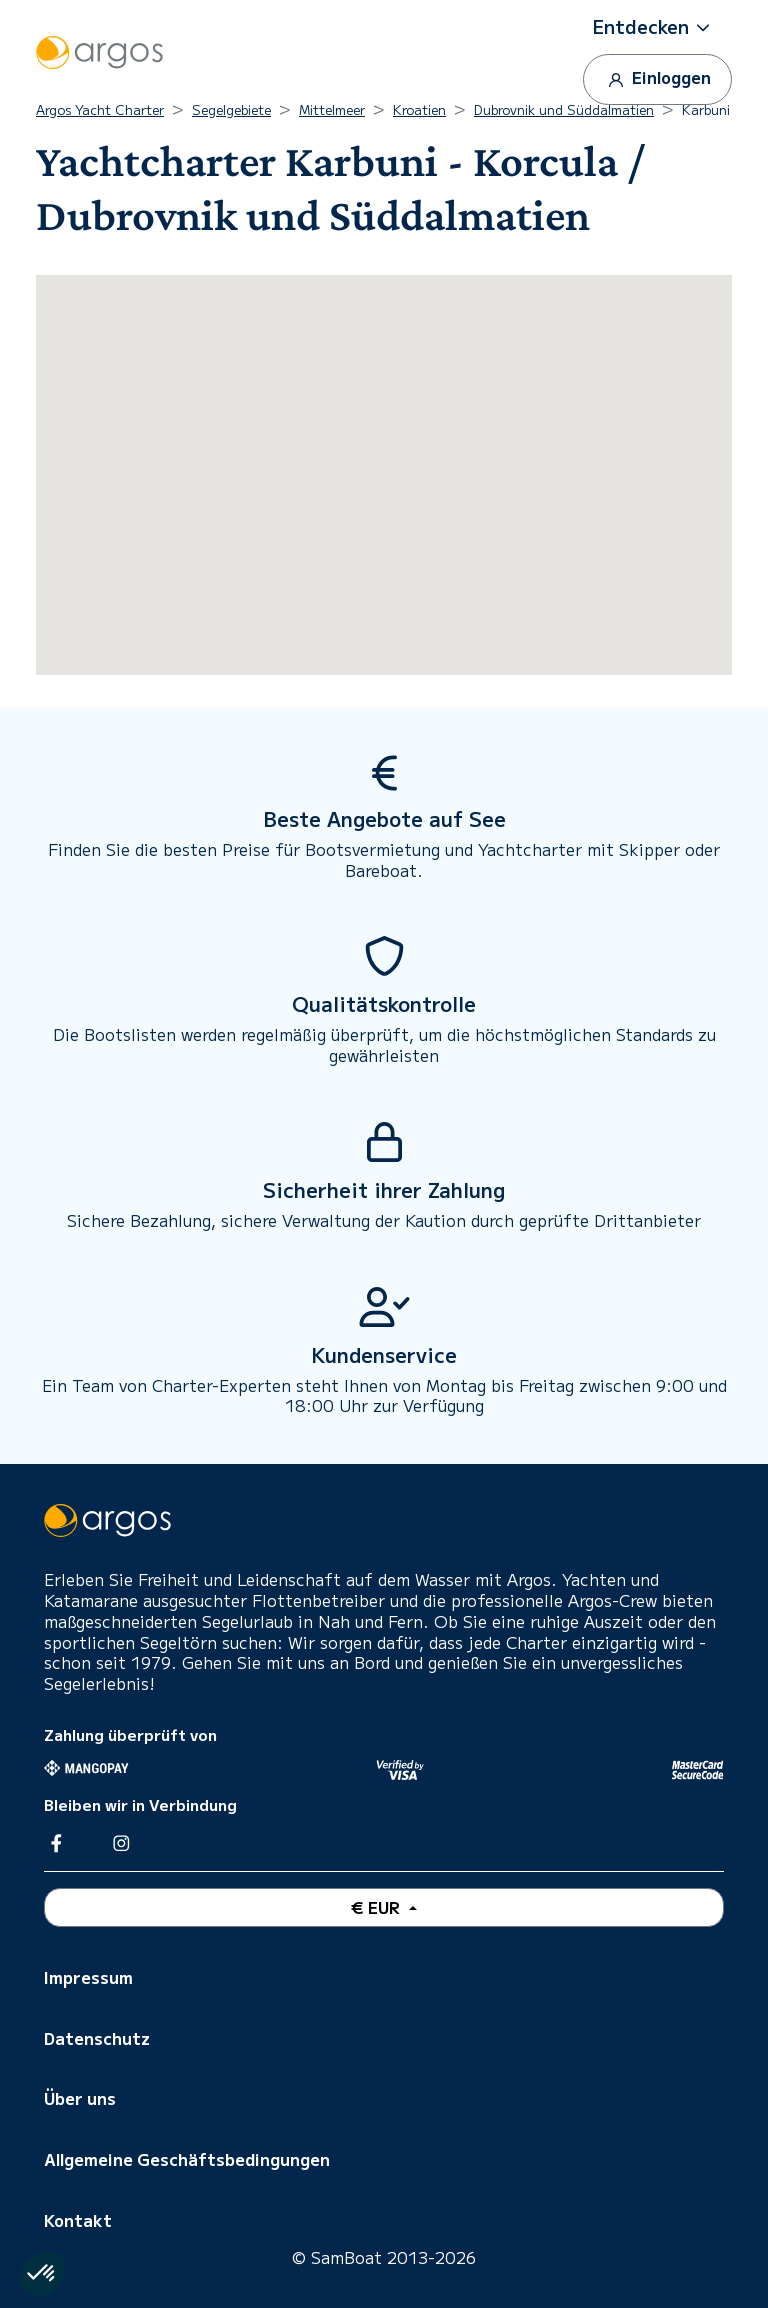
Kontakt (78, 2220)
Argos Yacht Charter (100, 109)
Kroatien (419, 109)
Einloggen (657, 78)
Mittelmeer (332, 109)
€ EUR (377, 1907)
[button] (658, 27)
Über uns (80, 2098)
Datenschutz (97, 2038)
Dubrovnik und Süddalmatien (564, 109)
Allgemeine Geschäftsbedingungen (187, 2159)
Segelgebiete (231, 109)
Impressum (88, 1977)
